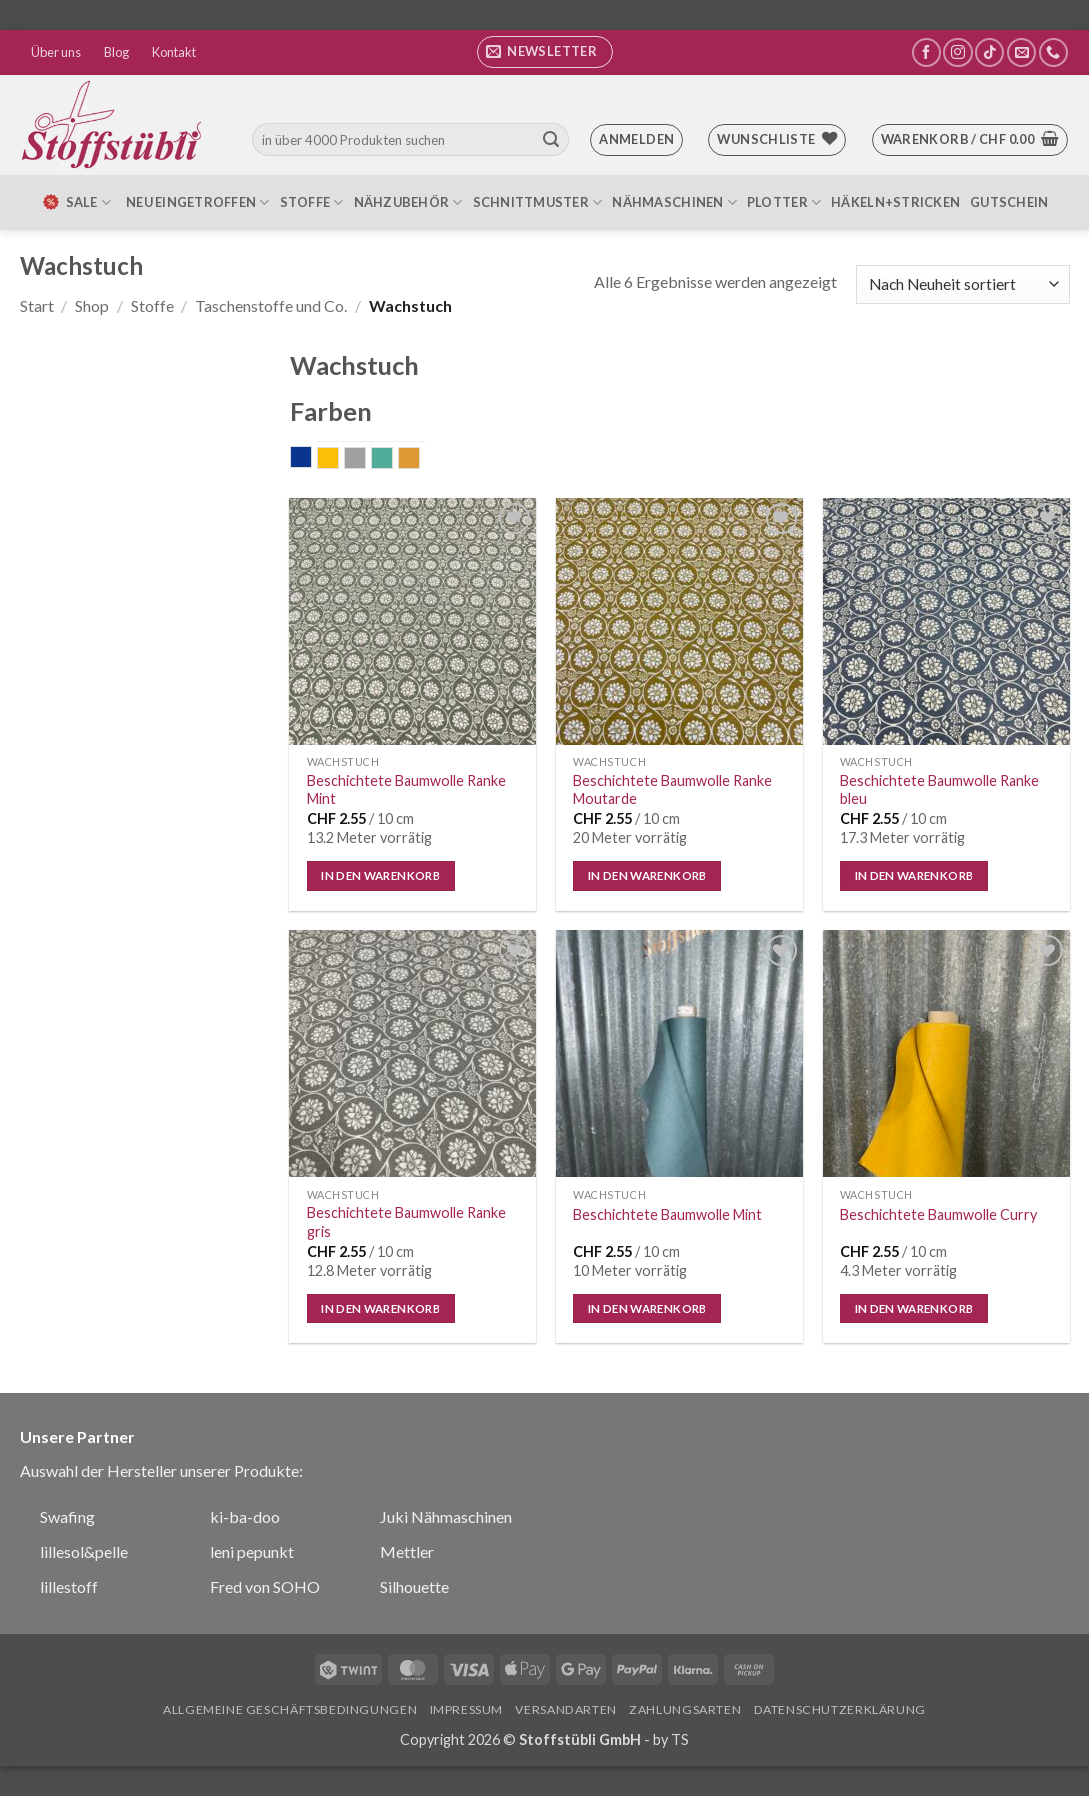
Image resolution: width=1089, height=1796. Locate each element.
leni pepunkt (252, 1551)
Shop (92, 305)
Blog (116, 52)
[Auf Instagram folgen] (957, 52)
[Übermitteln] (551, 140)
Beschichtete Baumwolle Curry (938, 1214)
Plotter (784, 202)
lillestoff (69, 1586)
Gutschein (1009, 202)
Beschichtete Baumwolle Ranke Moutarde (672, 790)
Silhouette (414, 1586)
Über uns (56, 52)
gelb (338, 460)
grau (365, 460)
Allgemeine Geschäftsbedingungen (290, 1709)
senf (419, 460)
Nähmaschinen (674, 202)
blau (311, 459)
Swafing (67, 1516)
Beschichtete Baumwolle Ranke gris (406, 1222)
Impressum (467, 1709)
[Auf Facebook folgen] (926, 52)
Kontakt (174, 52)
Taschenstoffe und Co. (271, 305)
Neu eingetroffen (198, 202)
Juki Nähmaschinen (446, 1516)
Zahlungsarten (685, 1709)
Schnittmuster (538, 202)
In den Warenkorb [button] (380, 875)
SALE (76, 202)
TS (680, 1739)
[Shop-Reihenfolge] (962, 284)
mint (392, 460)
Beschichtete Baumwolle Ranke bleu (939, 790)
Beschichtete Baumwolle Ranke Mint (406, 790)
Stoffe (312, 202)
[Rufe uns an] (1053, 52)
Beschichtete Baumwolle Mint (667, 1214)
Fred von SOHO (265, 1586)
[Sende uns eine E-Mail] (1021, 52)
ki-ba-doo (245, 1516)
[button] (545, 52)
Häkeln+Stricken (895, 202)
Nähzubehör (408, 202)
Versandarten (565, 1709)
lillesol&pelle (84, 1551)
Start (37, 305)
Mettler (407, 1551)
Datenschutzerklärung (840, 1709)
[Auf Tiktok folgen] (989, 52)
